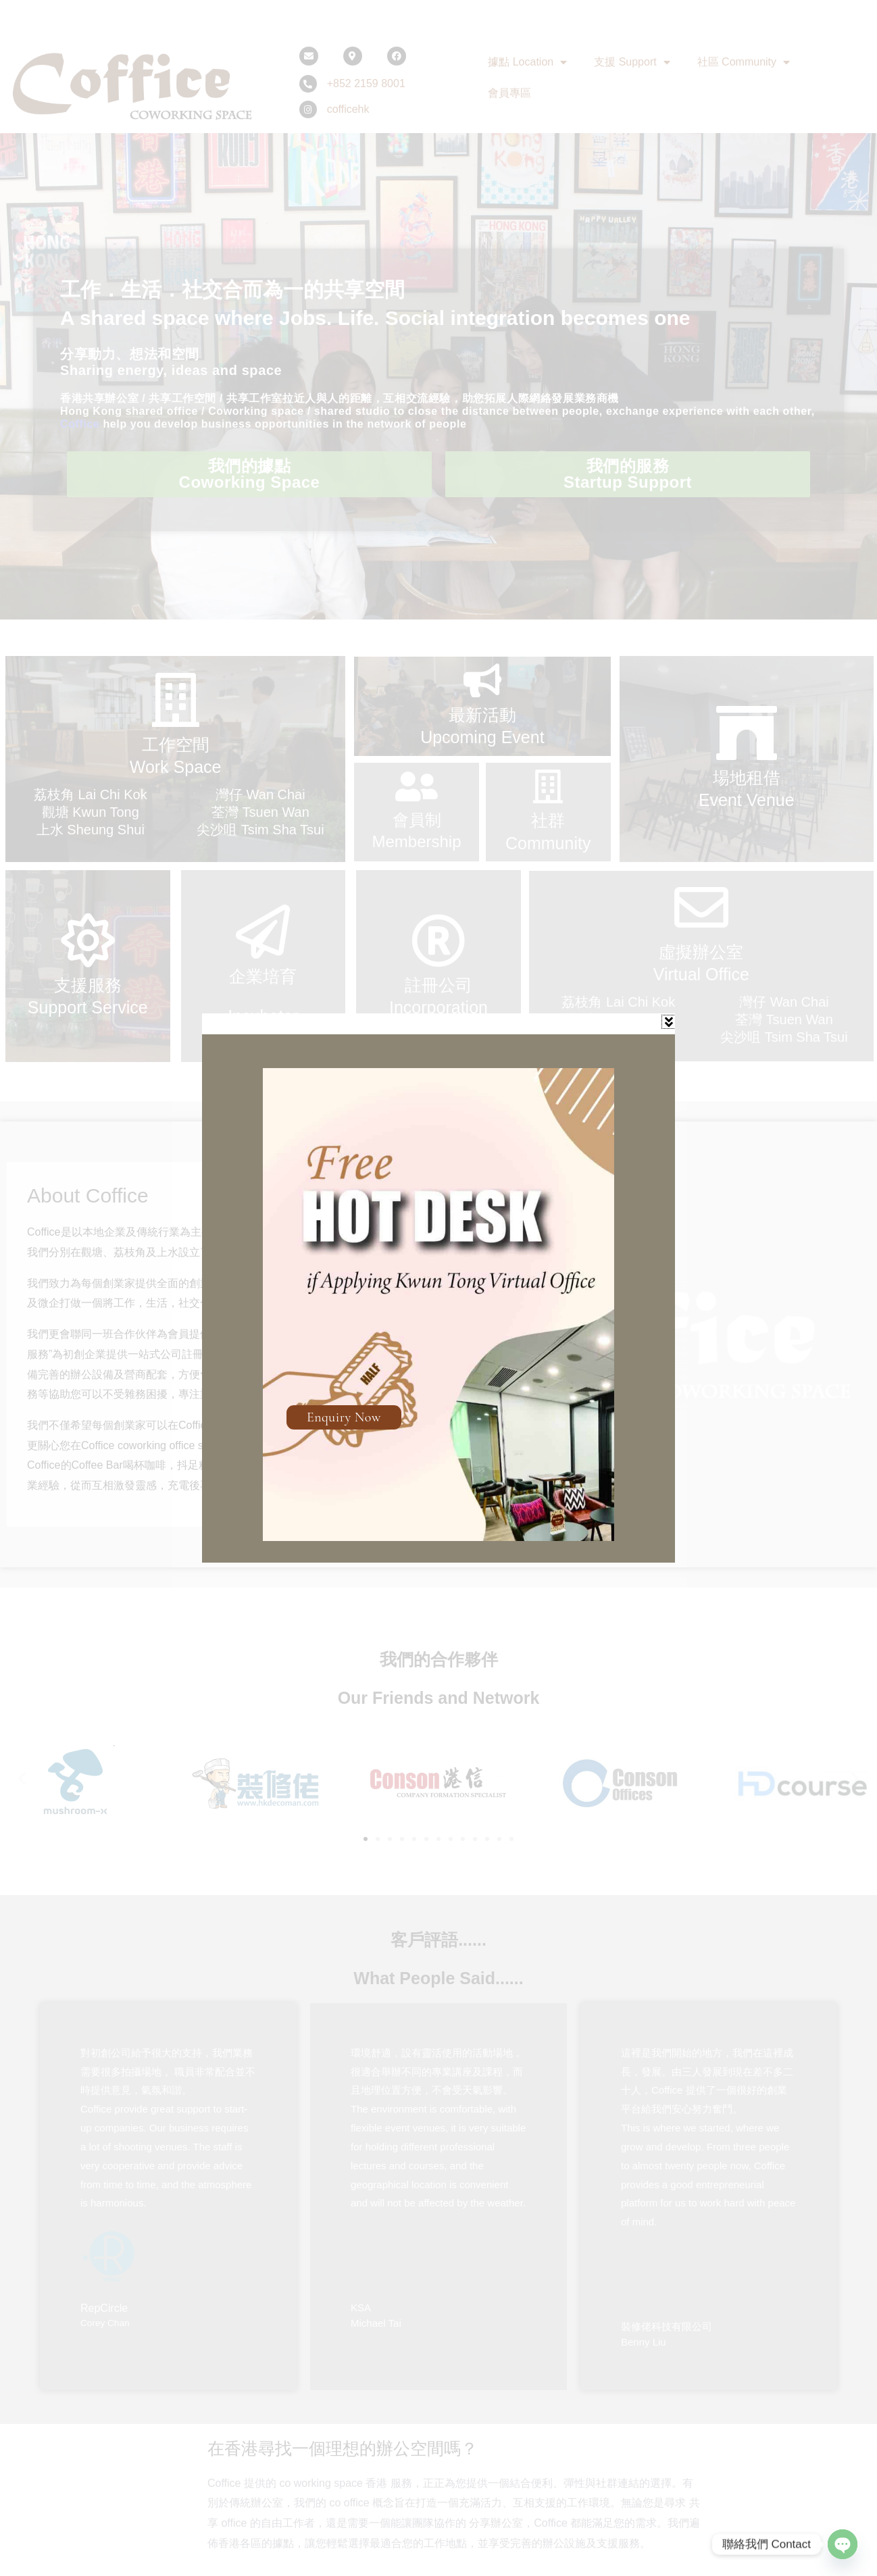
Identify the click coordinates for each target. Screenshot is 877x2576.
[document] (438, 1288)
